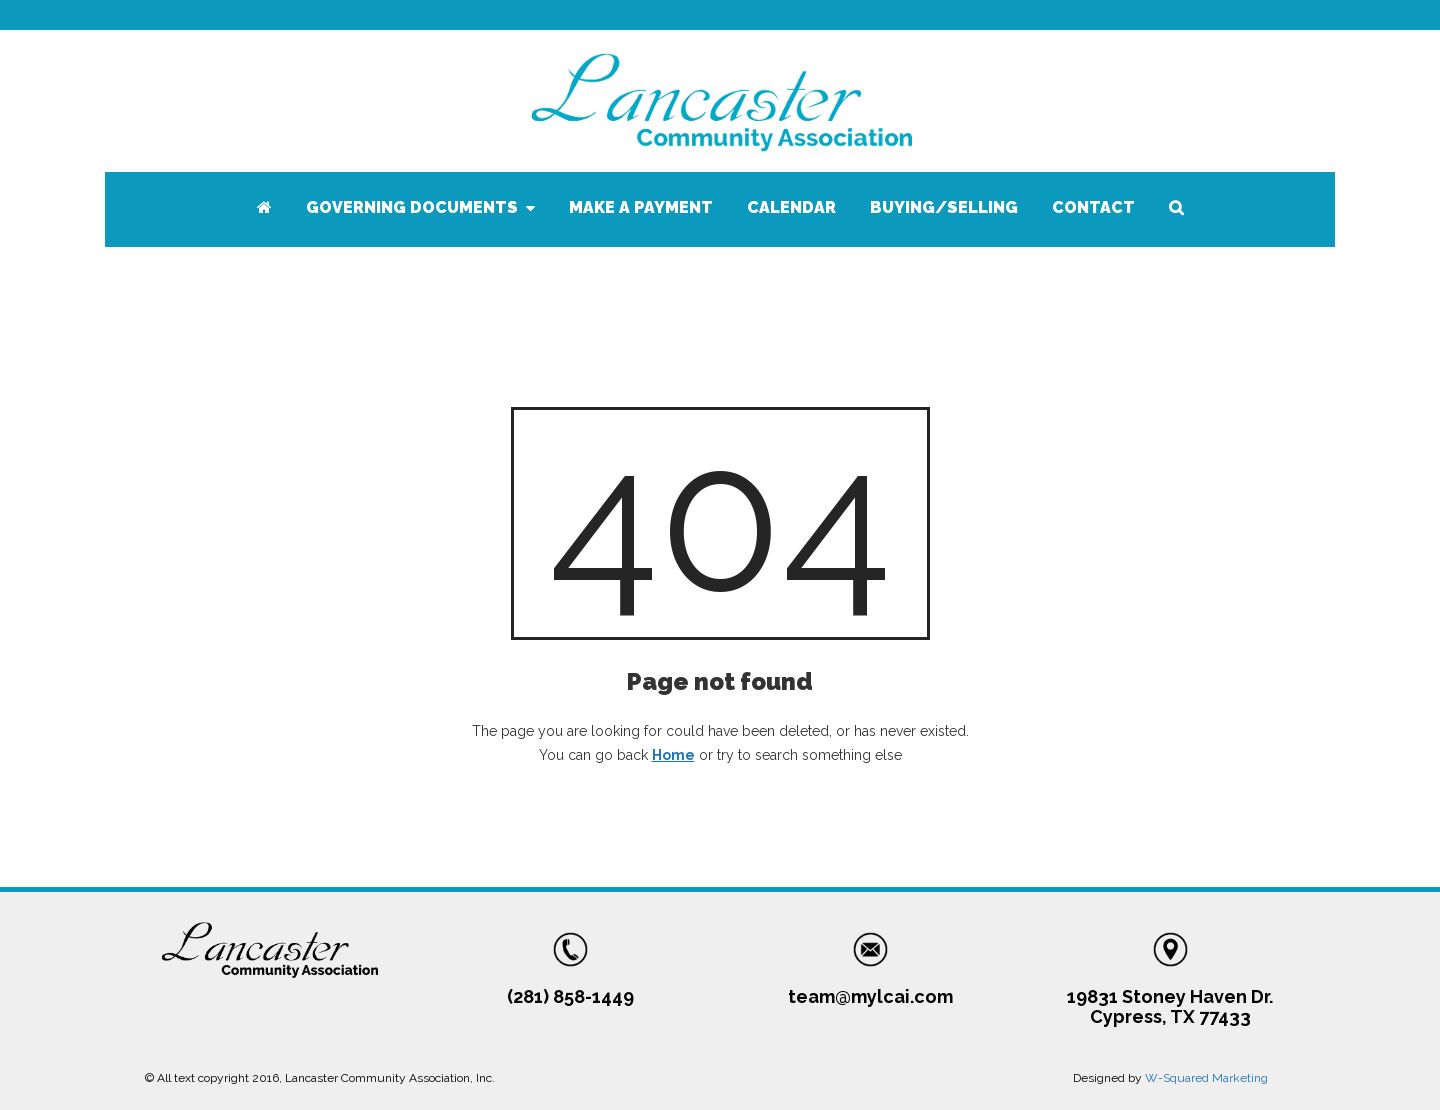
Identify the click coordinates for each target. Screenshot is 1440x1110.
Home (673, 755)
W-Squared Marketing (1206, 1078)
